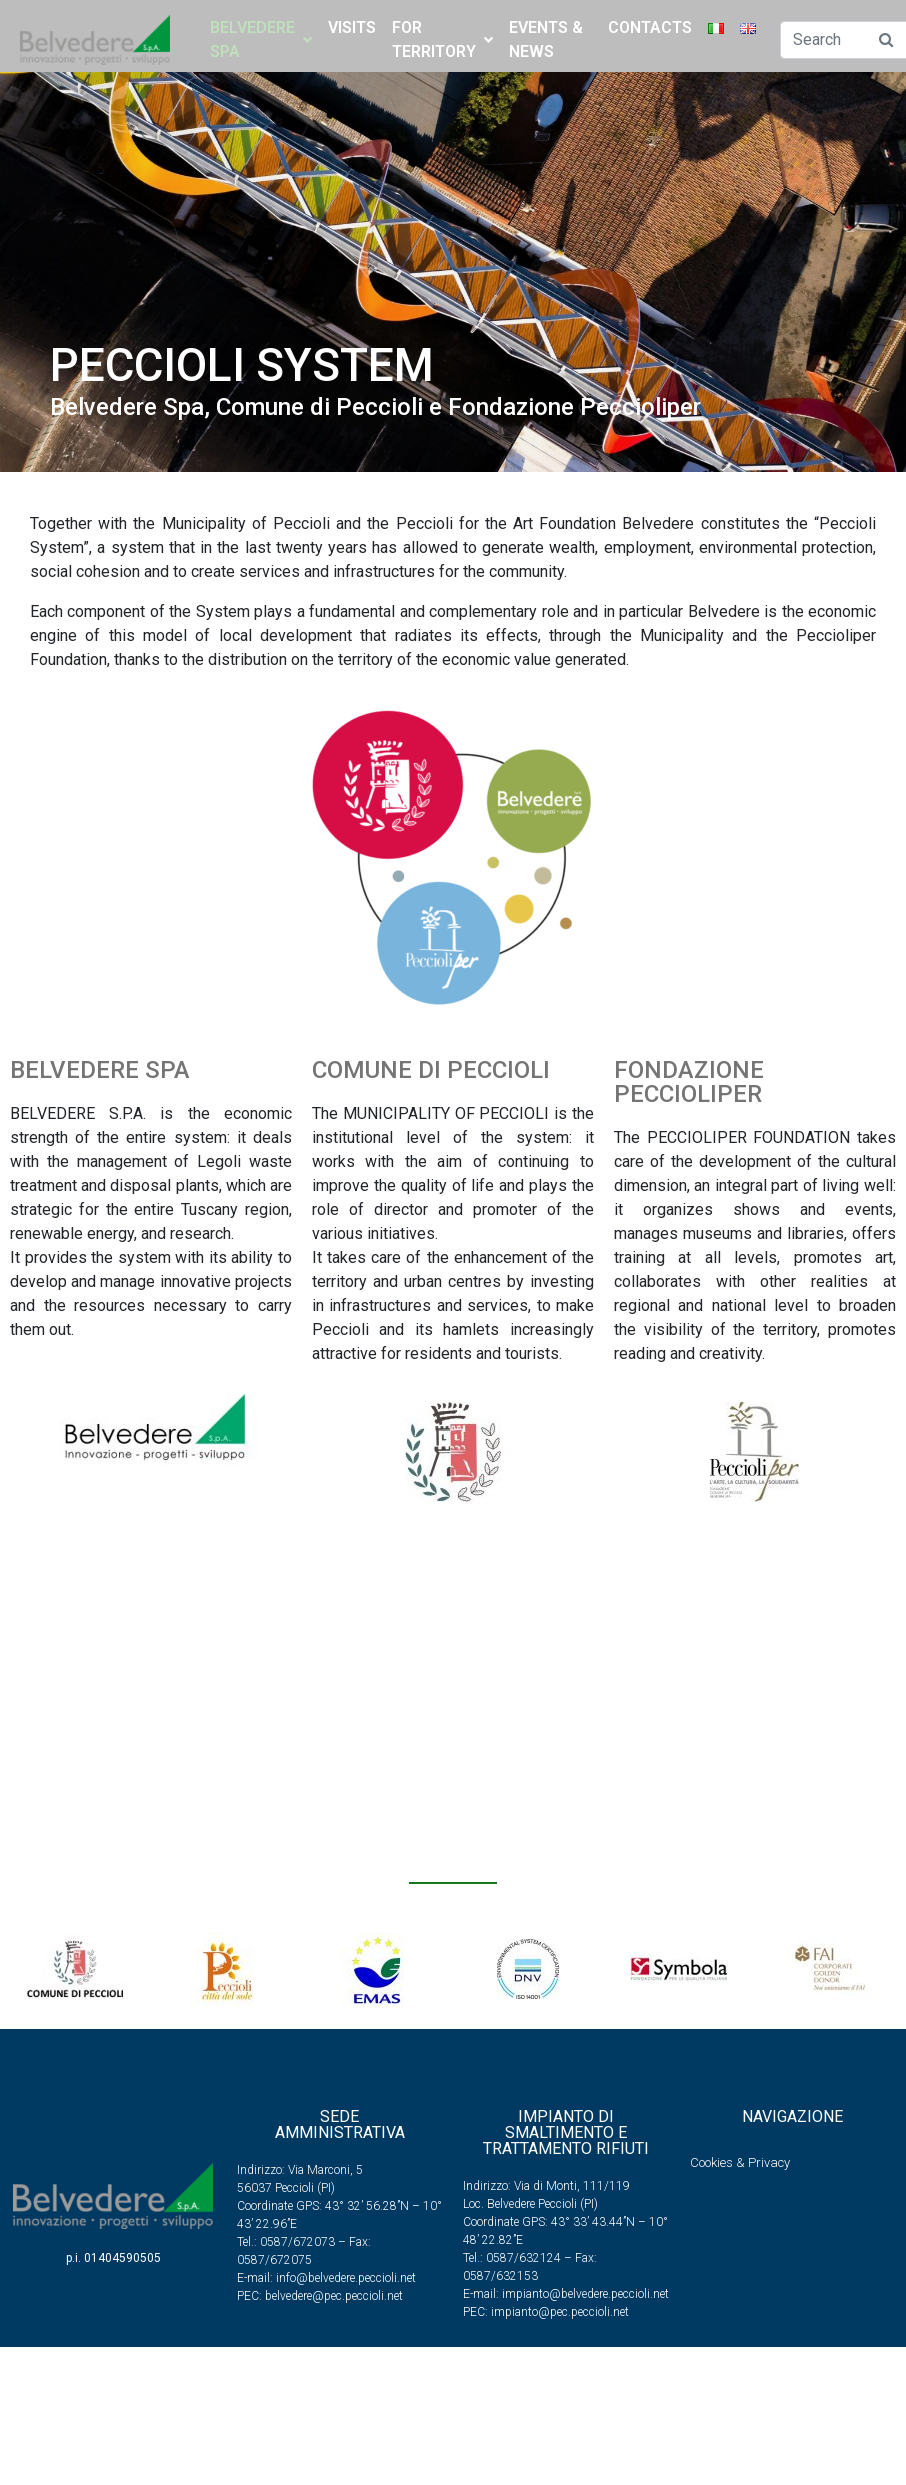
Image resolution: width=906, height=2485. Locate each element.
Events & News (546, 39)
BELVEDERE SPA (261, 39)
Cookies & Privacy (740, 2162)
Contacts (650, 27)
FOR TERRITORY (442, 39)
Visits (352, 27)
